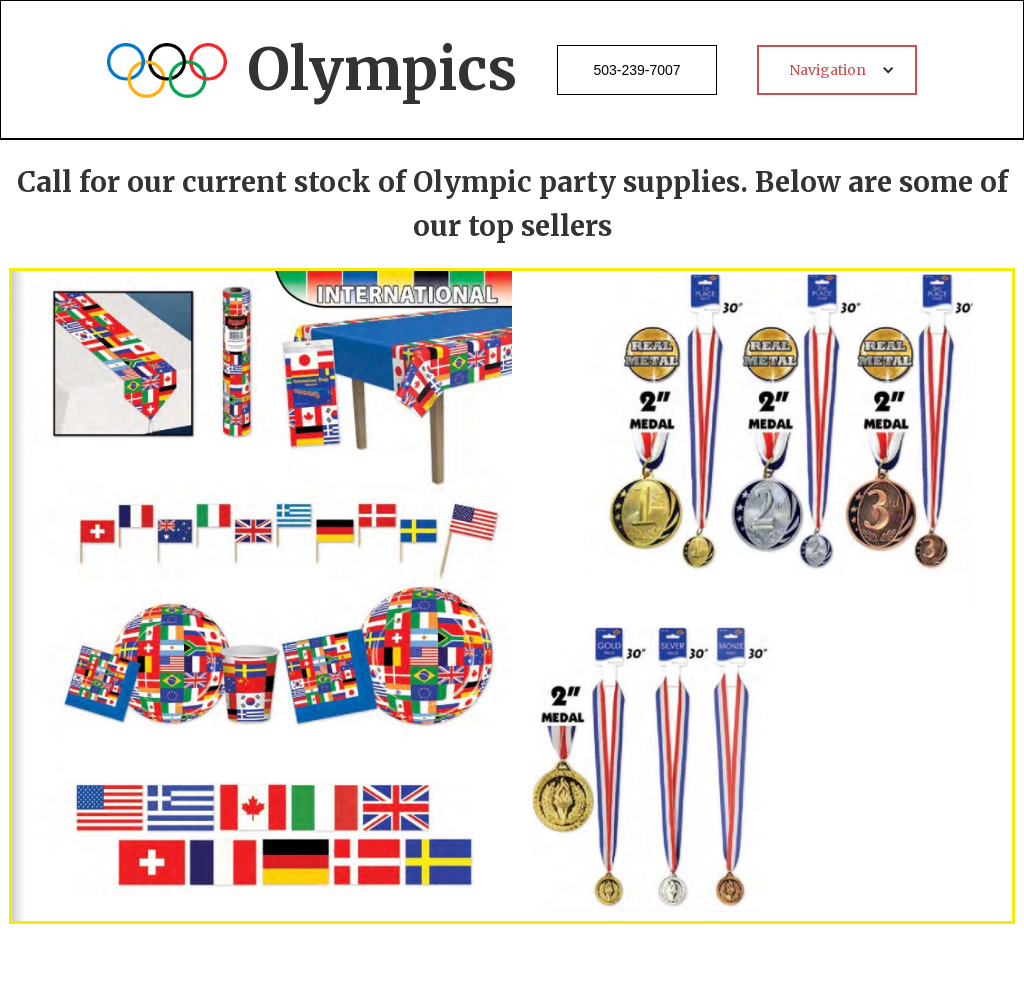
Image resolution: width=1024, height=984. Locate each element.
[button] (837, 70)
